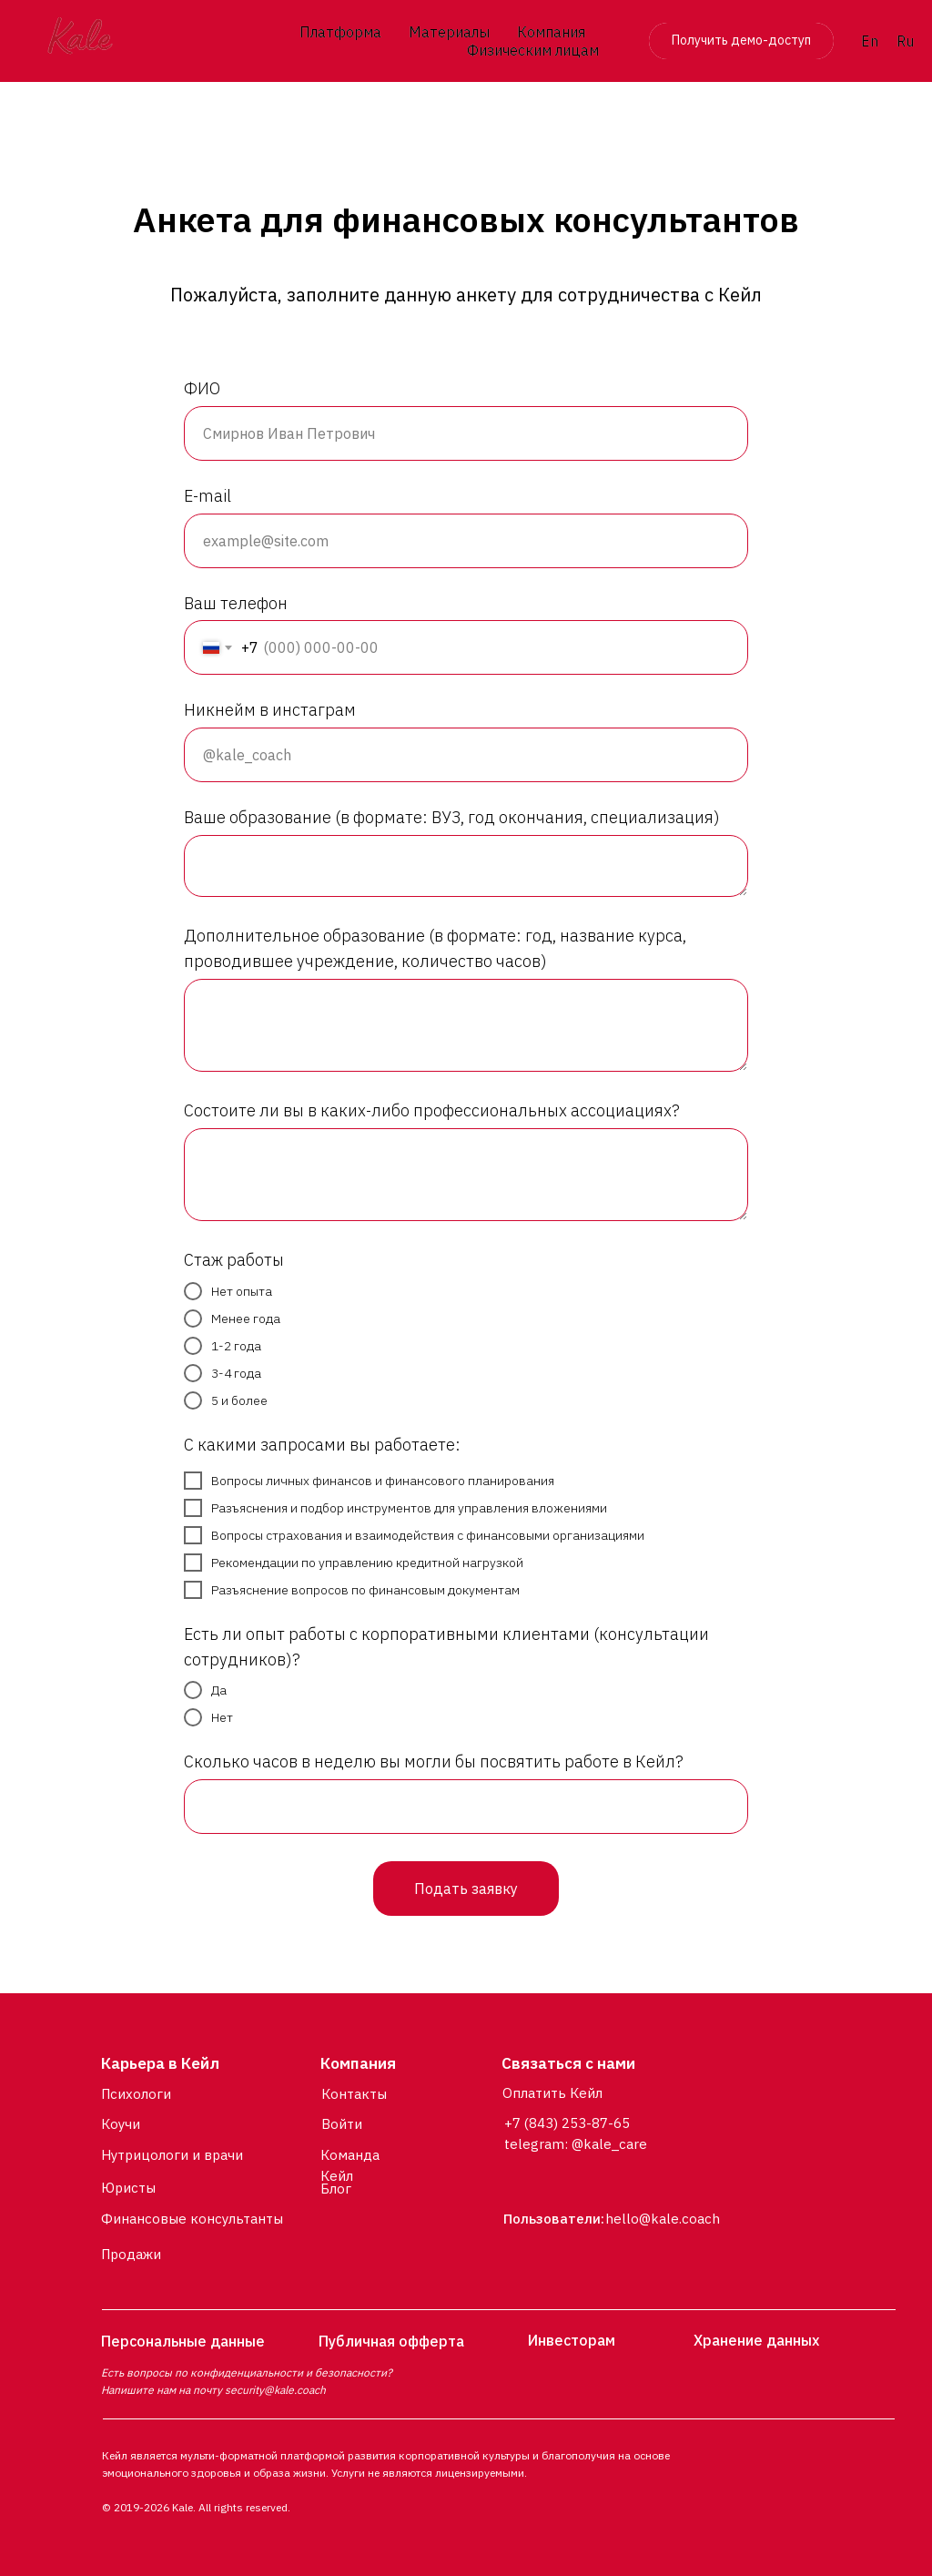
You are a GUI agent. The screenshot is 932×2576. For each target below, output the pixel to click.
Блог (335, 2188)
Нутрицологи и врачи (172, 2155)
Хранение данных (756, 2340)
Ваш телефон (236, 603)
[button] (741, 41)
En (869, 41)
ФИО (202, 388)
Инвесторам (571, 2340)
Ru (905, 41)
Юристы (128, 2187)
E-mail (207, 495)
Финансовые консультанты (192, 2218)
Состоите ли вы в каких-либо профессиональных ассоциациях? (432, 1110)
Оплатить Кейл (552, 2093)
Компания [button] (551, 32)
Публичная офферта (391, 2341)
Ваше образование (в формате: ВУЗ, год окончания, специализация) (452, 817)
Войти (341, 2124)
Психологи (136, 2094)
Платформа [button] (340, 32)
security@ (249, 2390)
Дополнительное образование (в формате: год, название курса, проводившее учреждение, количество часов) (435, 948)
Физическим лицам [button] (533, 50)
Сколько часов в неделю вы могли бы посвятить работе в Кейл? (434, 1761)
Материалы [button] (449, 32)
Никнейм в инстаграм (270, 709)
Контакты (354, 2094)
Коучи (120, 2124)
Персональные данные (183, 2341)
